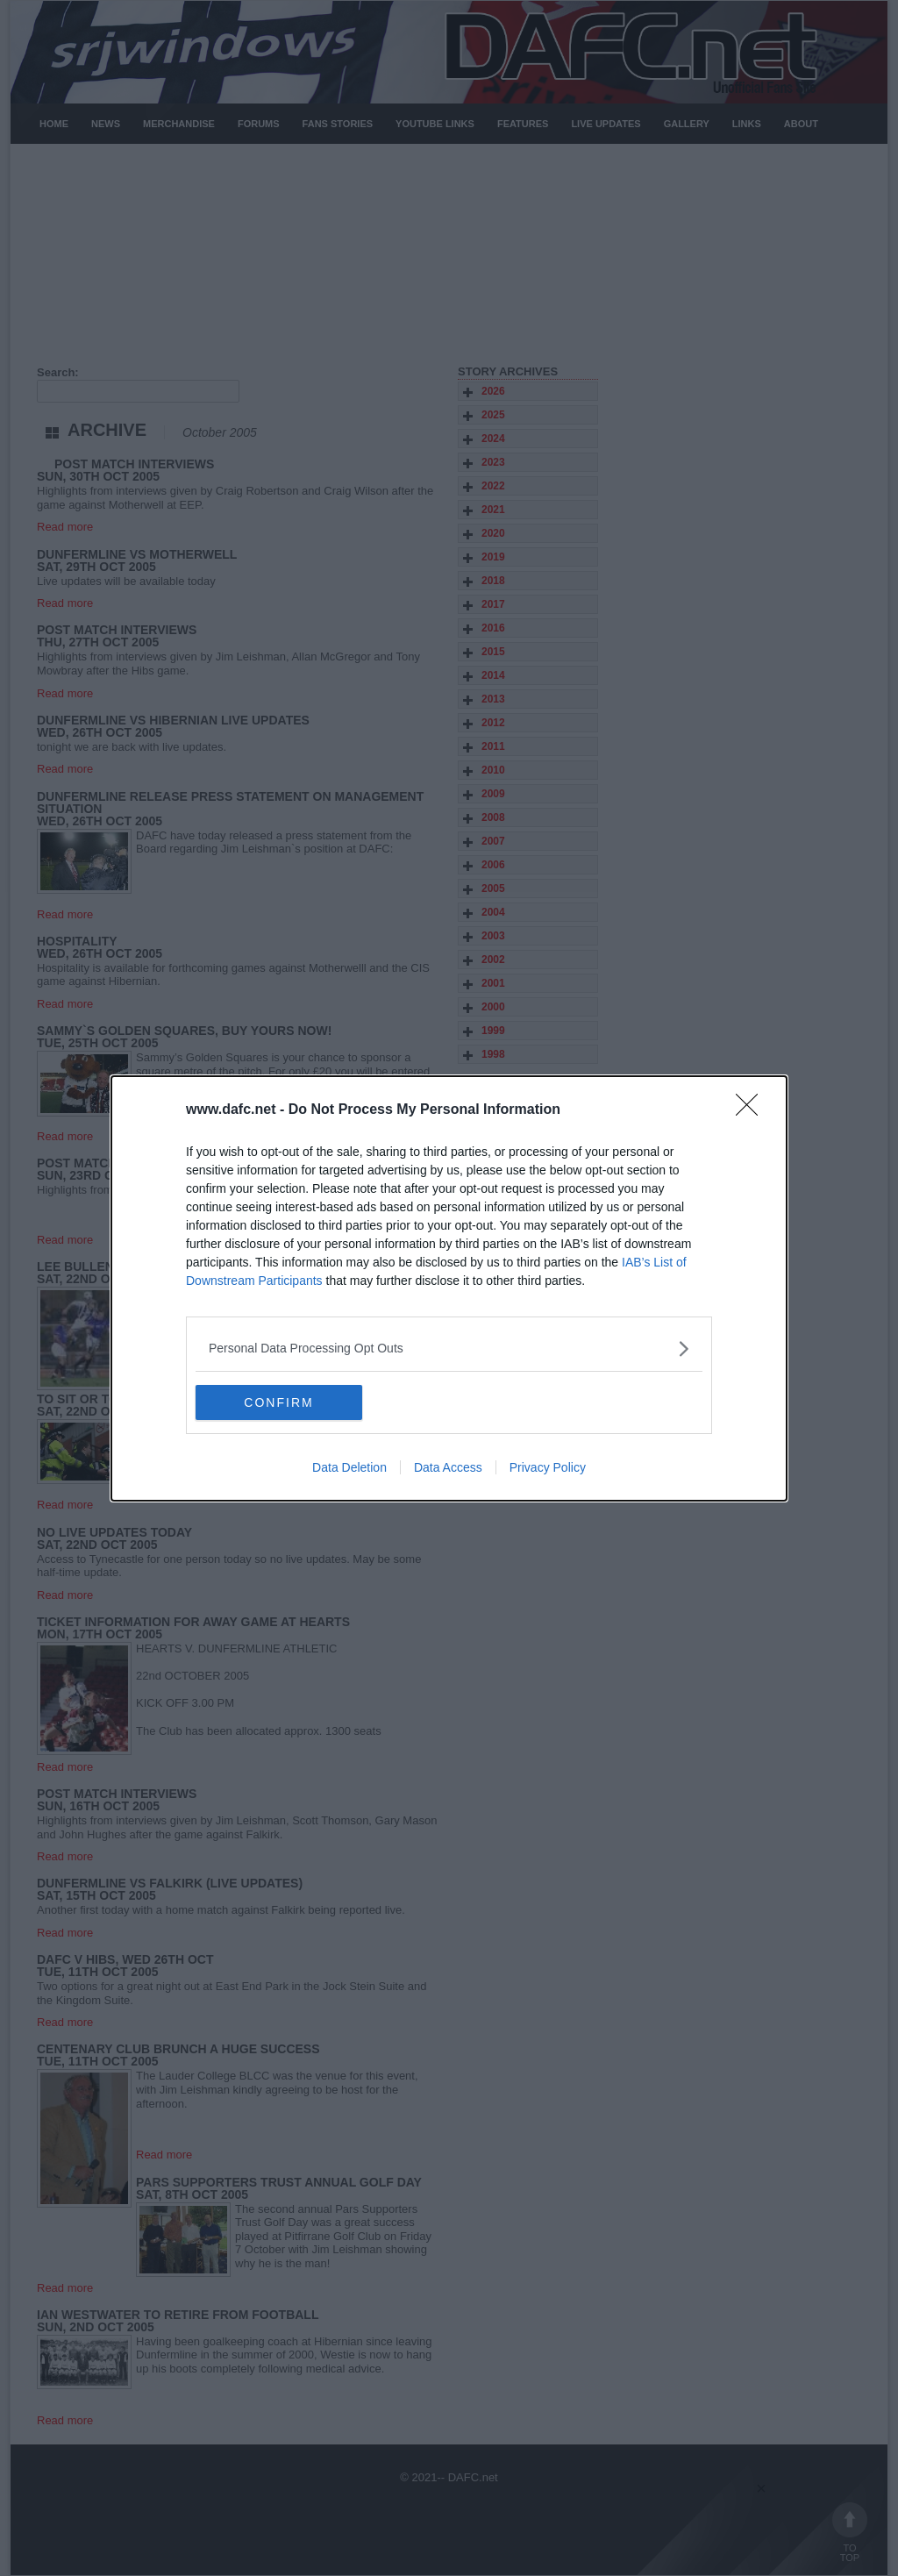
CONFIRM (278, 1402)
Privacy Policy (548, 1467)
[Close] (752, 1110)
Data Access (448, 1467)
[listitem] (449, 1348)
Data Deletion (349, 1467)
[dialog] (449, 1288)
